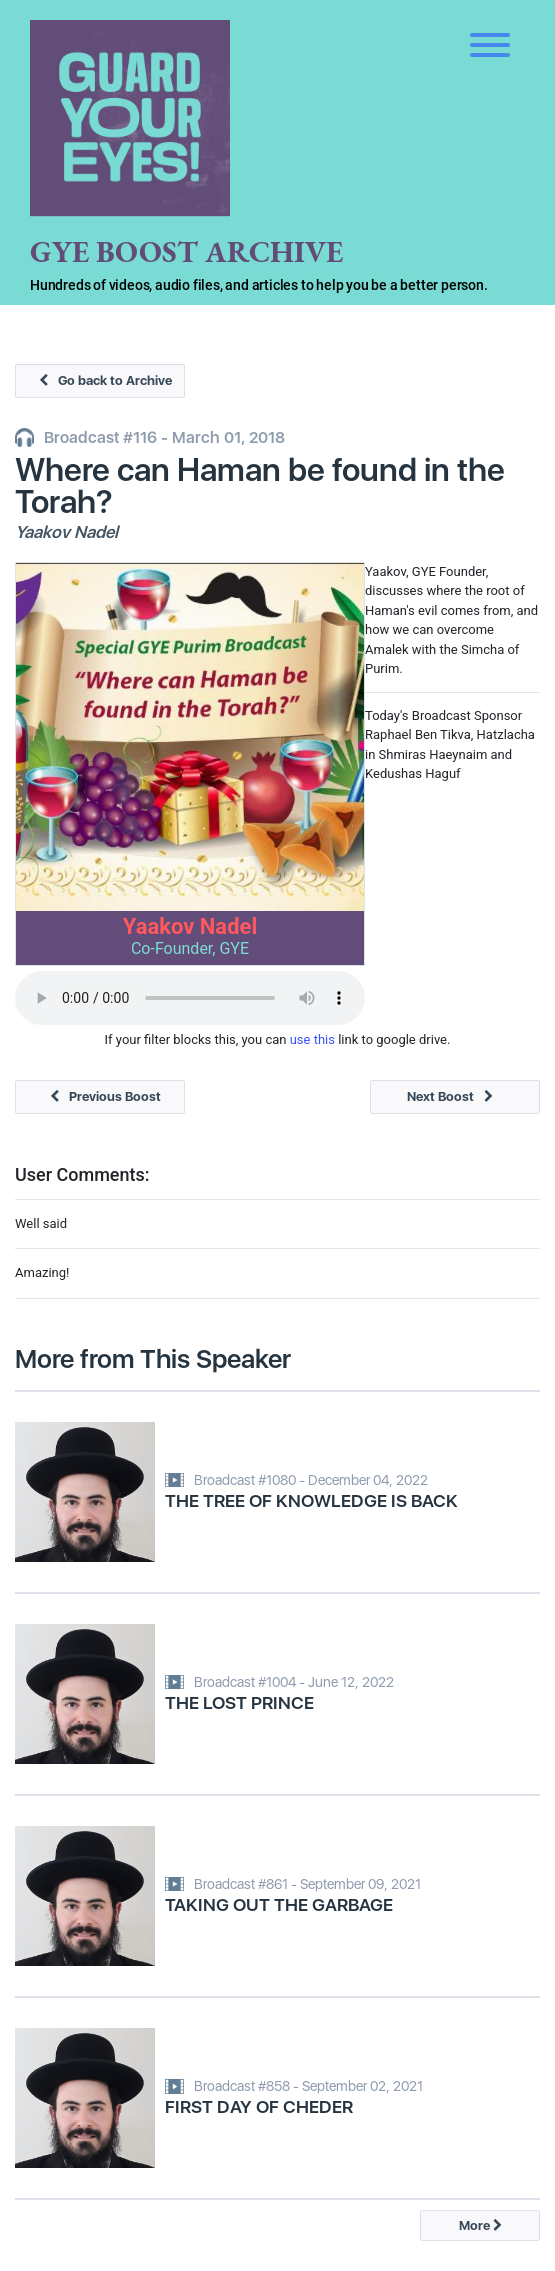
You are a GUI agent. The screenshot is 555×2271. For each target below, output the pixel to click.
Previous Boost (100, 1096)
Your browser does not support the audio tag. (190, 998)
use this (312, 1039)
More (480, 2225)
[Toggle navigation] (490, 30)
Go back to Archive (100, 380)
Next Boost (455, 1096)
